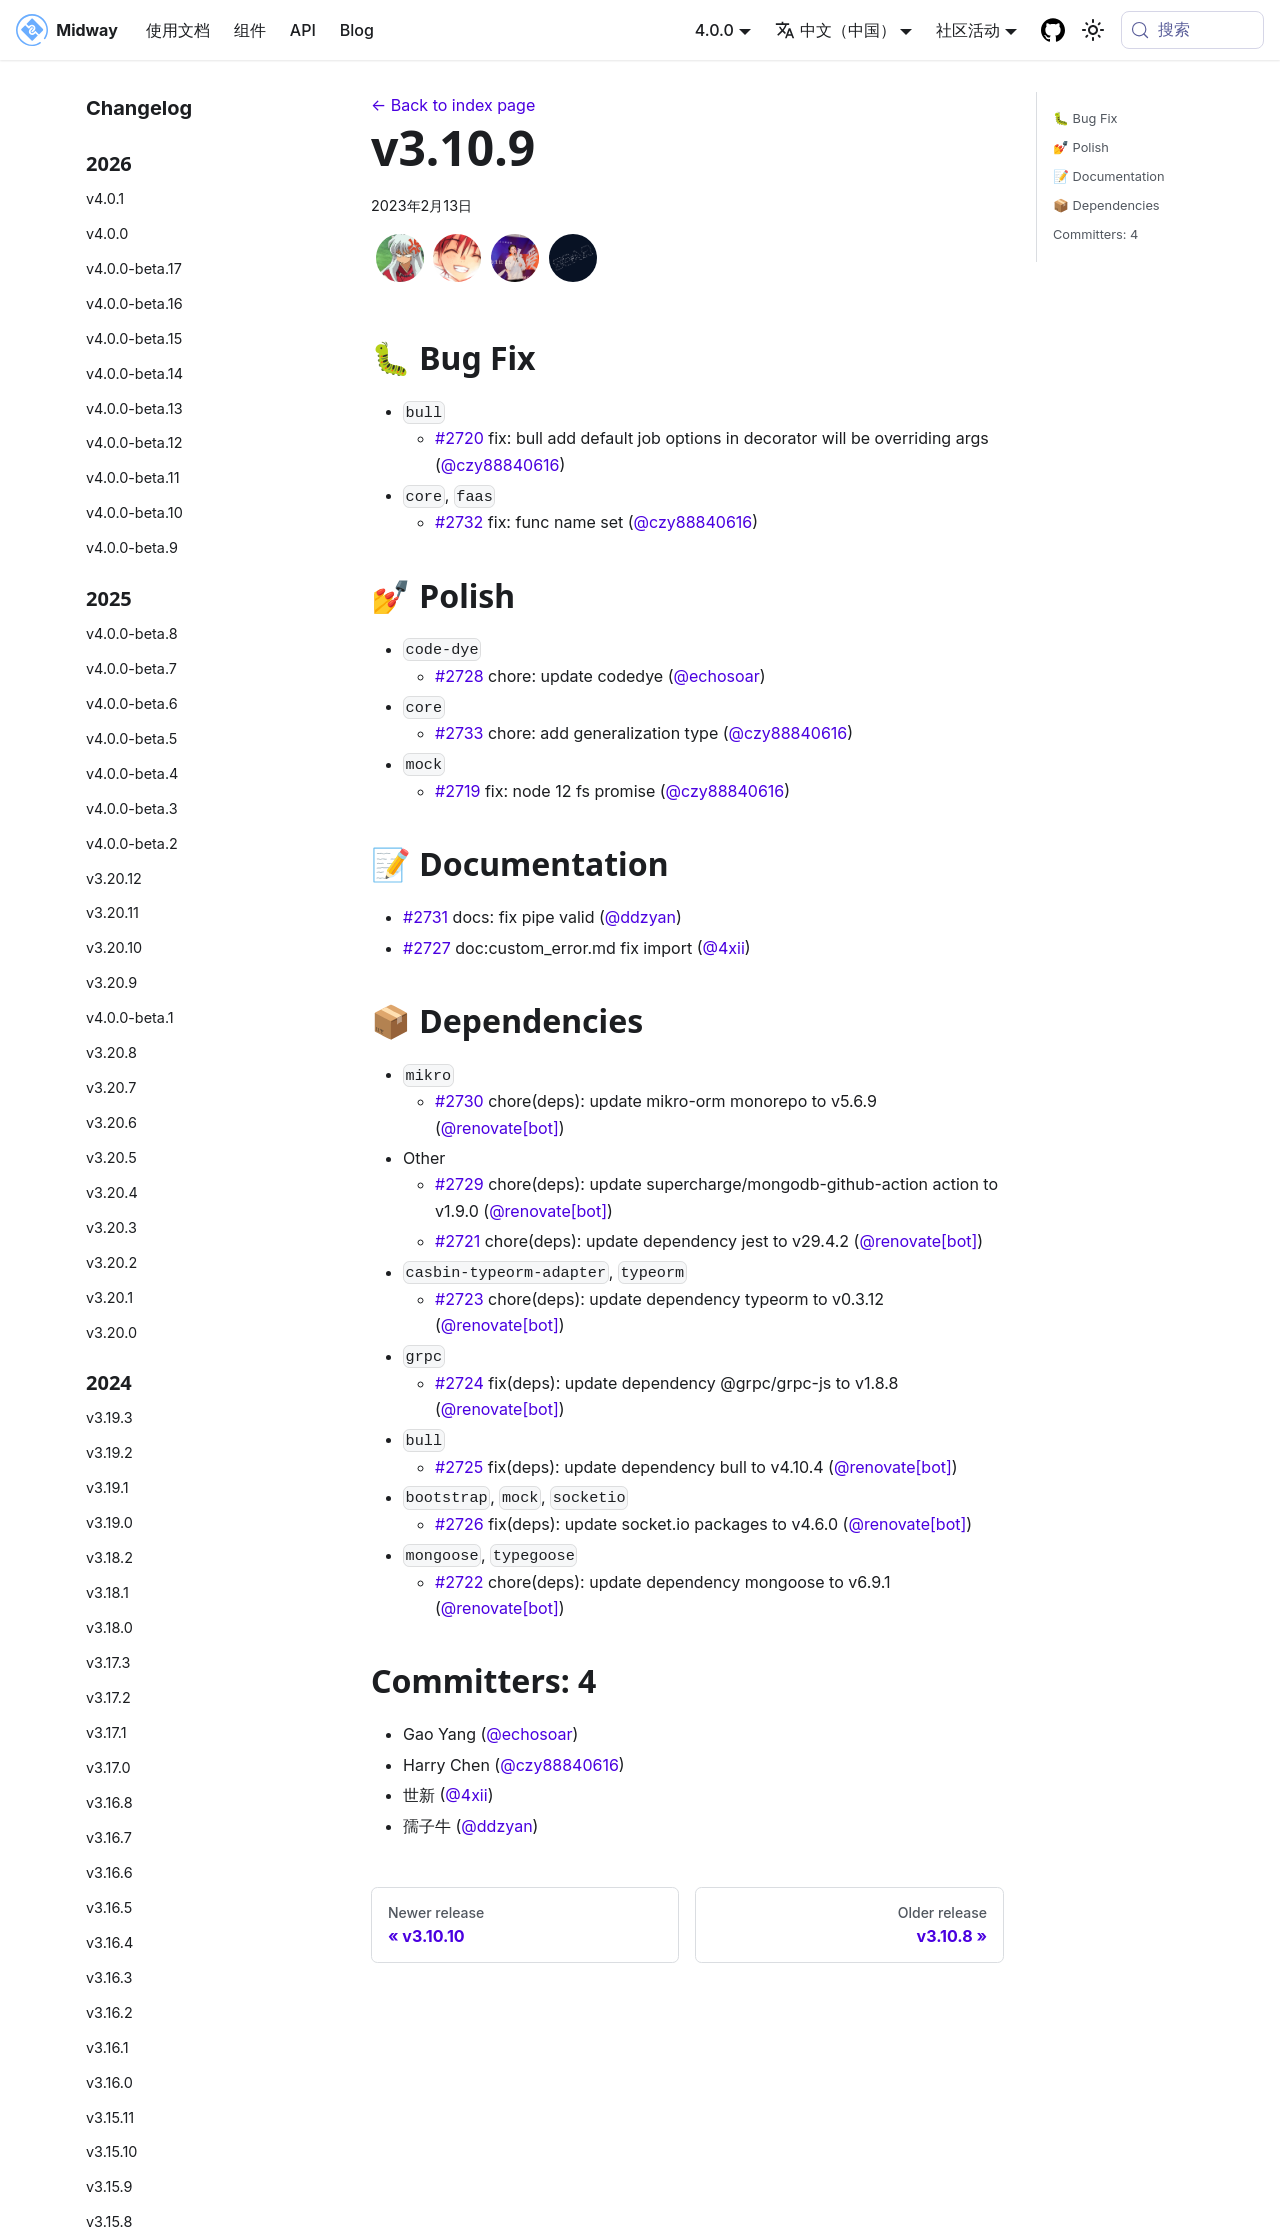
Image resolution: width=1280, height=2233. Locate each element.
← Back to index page (453, 105)
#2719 (457, 791)
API (303, 30)
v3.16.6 (109, 1872)
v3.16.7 (109, 1837)
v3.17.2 (108, 1697)
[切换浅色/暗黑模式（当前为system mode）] (1093, 30)
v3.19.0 (109, 1522)
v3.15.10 (111, 2151)
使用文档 (178, 30)
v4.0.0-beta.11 (133, 477)
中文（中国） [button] (835, 30)
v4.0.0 (107, 233)
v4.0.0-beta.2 (132, 843)
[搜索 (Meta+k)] (1192, 30)
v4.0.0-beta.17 (134, 268)
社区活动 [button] (968, 30)
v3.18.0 (109, 1627)
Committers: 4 (1095, 234)
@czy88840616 (500, 465)
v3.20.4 (112, 1192)
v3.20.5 (111, 1157)
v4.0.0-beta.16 (134, 303)
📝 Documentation (1109, 176)
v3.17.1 (106, 1732)
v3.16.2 (109, 2012)
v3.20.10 (114, 947)
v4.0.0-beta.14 (134, 373)
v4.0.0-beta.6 (132, 703)
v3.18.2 (109, 1557)
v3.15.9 (109, 2186)
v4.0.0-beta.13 (134, 408)
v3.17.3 (108, 1662)
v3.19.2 (109, 1452)
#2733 (459, 733)
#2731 (425, 917)
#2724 (459, 1383)
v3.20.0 (111, 1332)
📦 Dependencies (1106, 205)
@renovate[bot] (500, 1128)
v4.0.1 (105, 198)
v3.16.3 (109, 1977)
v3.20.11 (112, 912)
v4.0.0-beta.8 (132, 633)
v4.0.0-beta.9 (132, 547)
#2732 (459, 522)
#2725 (459, 1467)
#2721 (457, 1241)
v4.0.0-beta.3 (132, 808)
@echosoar (717, 676)
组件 (250, 30)
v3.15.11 (110, 2117)
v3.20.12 (114, 878)
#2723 (459, 1299)
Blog (357, 30)
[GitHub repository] (1053, 30)
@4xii (724, 948)
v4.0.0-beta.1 (130, 1017)
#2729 (459, 1184)
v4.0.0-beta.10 (134, 512)
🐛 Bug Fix (1085, 118)
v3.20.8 (111, 1052)
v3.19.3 (109, 1417)
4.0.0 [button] (714, 30)
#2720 (459, 438)
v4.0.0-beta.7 (131, 668)
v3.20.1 (109, 1297)
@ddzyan (640, 917)
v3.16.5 (109, 1907)
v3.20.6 (111, 1122)
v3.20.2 (111, 1262)
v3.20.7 (111, 1087)
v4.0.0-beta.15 (134, 338)
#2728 (459, 676)
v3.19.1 (107, 1487)
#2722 (459, 1582)
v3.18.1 (107, 1592)
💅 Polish (1081, 147)
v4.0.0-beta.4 (132, 773)
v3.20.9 (111, 982)
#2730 (459, 1101)
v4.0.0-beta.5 (131, 738)
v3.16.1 (107, 2047)
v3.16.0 (109, 2082)
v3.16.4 (109, 1942)
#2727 (427, 948)
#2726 (459, 1524)
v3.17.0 (108, 1767)
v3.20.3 (111, 1227)
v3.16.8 (109, 1802)
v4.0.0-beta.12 (134, 442)
